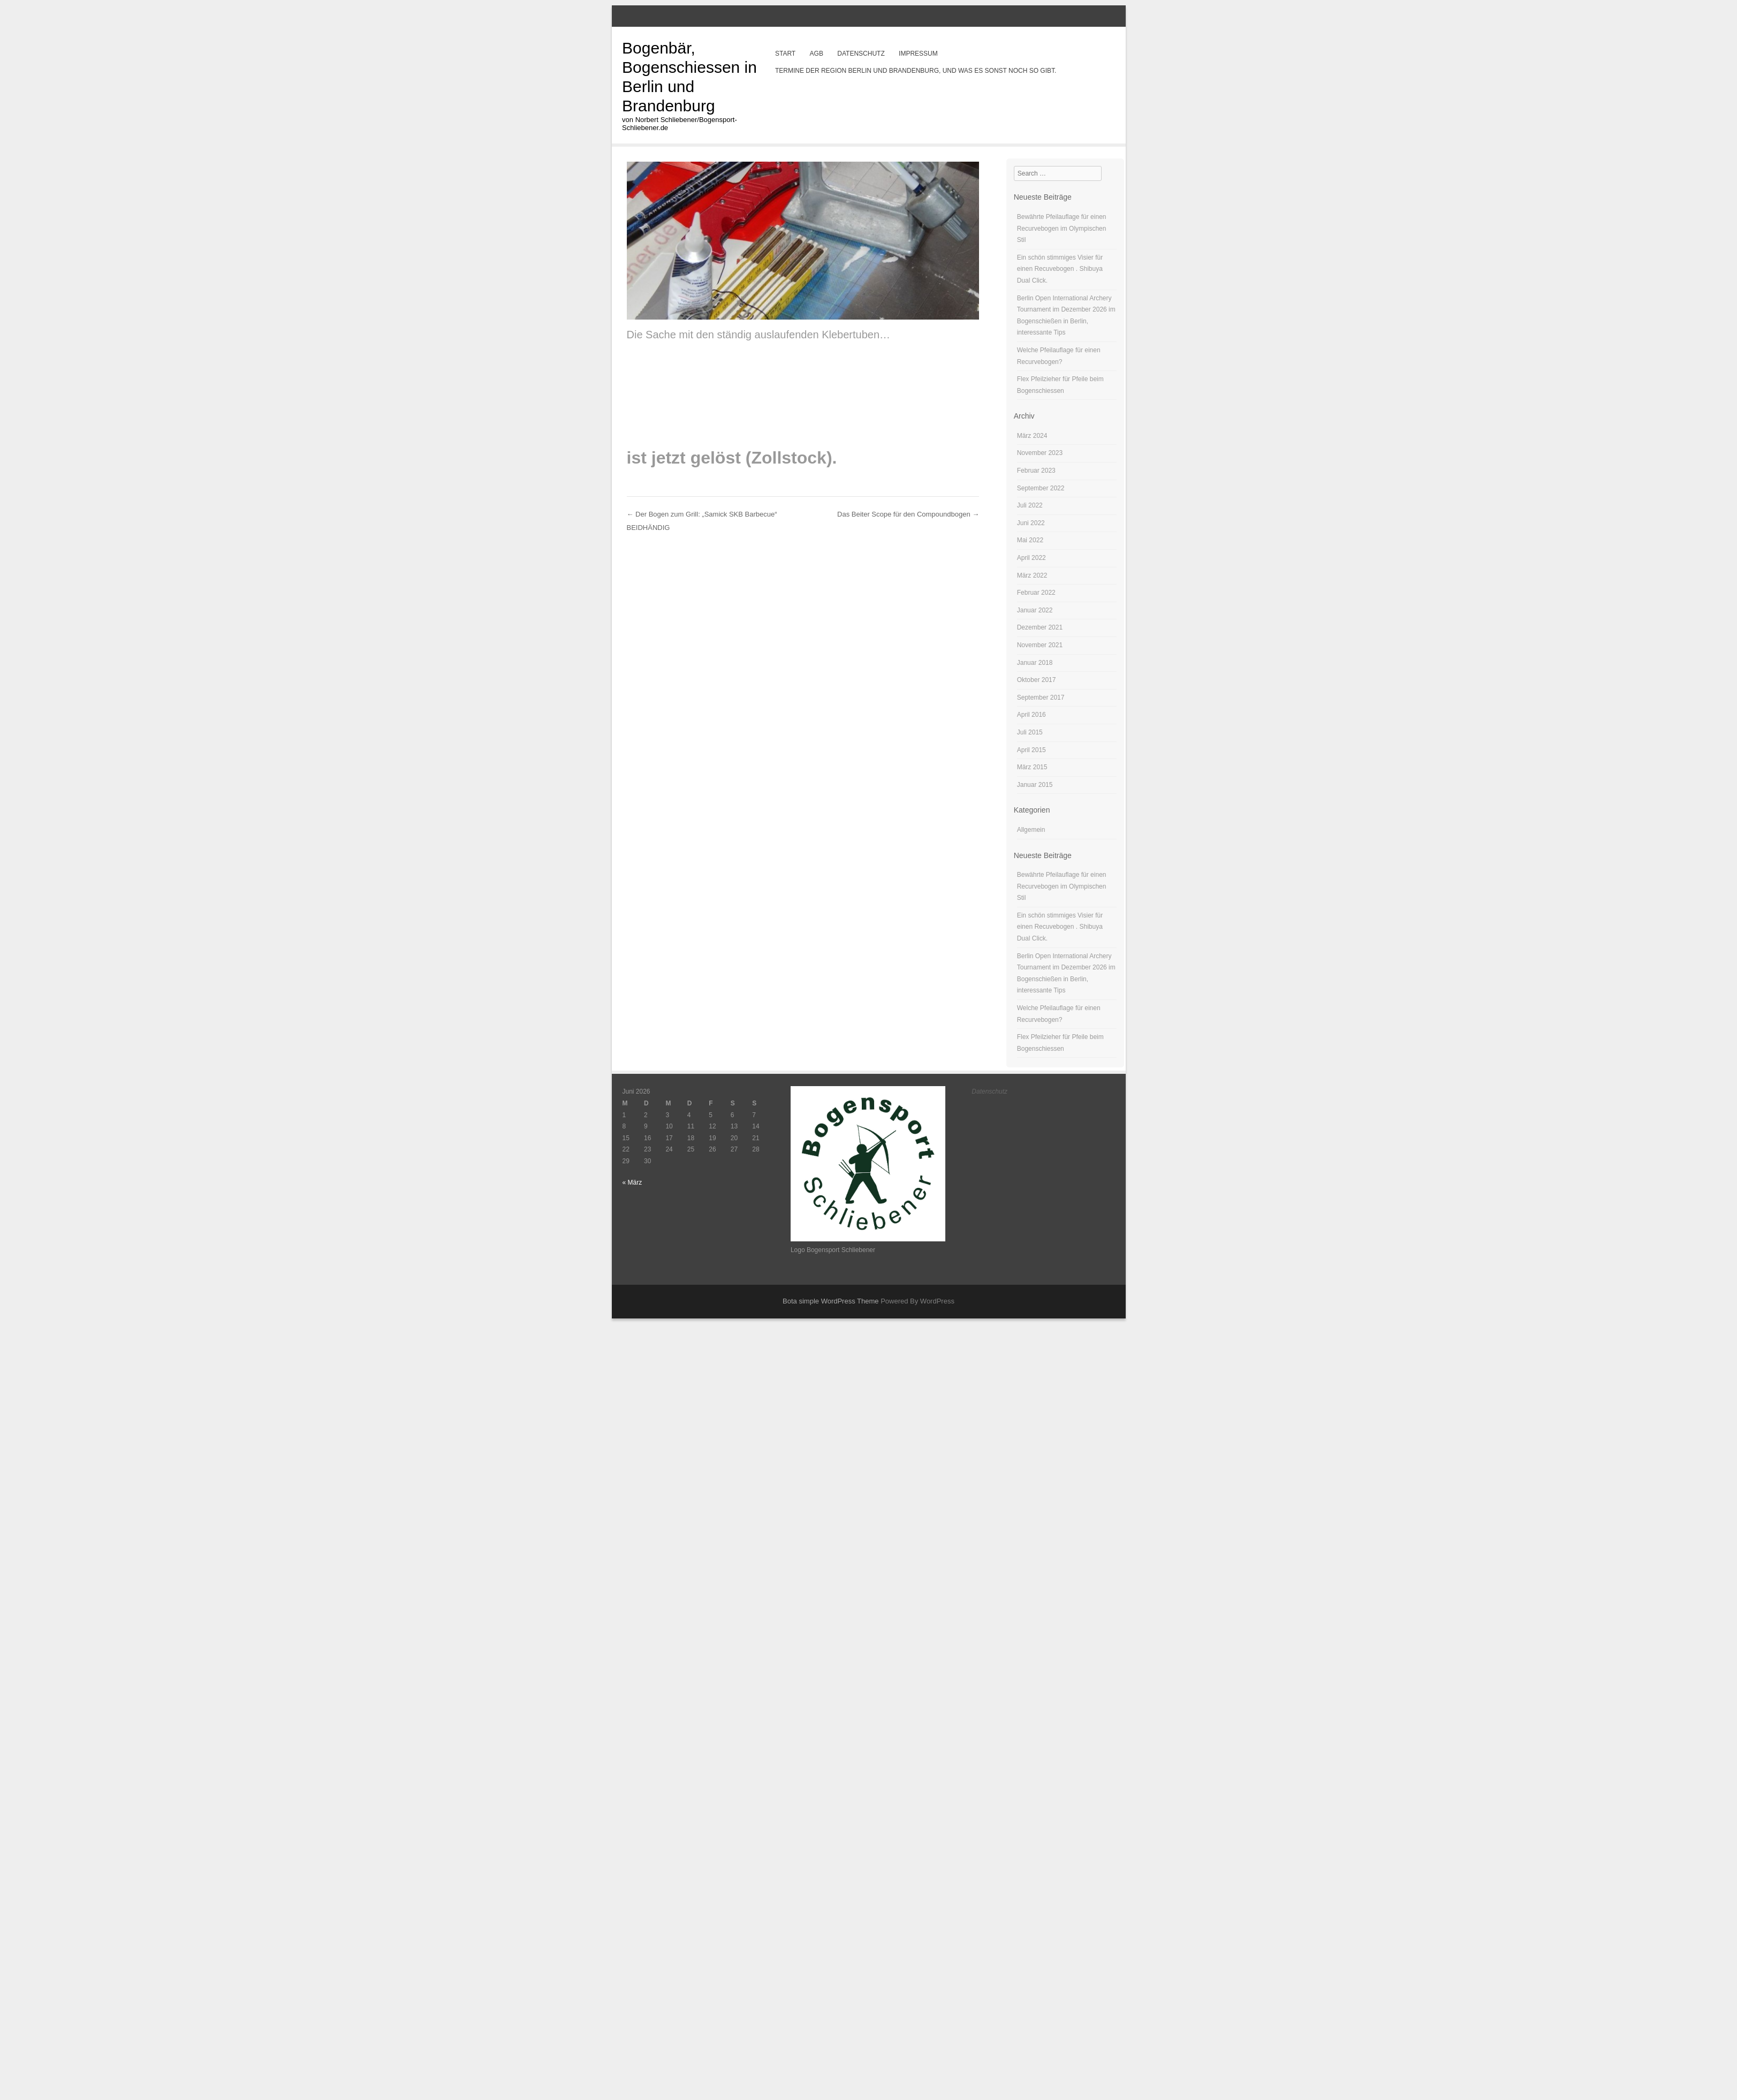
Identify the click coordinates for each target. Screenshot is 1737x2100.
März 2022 (1032, 575)
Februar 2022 (1036, 592)
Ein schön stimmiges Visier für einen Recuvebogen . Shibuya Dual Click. (1060, 269)
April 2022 (1031, 558)
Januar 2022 (1035, 610)
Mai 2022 (1030, 540)
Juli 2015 (1030, 732)
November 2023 (1040, 453)
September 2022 (1041, 488)
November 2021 (1040, 645)
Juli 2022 (1030, 505)
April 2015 (1031, 750)
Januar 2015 (1035, 785)
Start (785, 53)
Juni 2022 (1031, 523)
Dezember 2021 (1040, 627)
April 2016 (1031, 714)
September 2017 (1041, 697)
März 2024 (1032, 435)
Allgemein (1031, 829)
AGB (816, 53)
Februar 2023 (1036, 470)
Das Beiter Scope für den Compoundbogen (908, 514)
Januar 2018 (1035, 662)
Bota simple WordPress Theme (830, 1301)
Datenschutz (860, 53)
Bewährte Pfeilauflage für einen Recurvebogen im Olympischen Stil (1061, 228)
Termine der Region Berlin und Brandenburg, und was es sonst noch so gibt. (915, 70)
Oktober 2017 (1036, 680)
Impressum (918, 53)
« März (632, 1182)
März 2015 (1032, 767)
